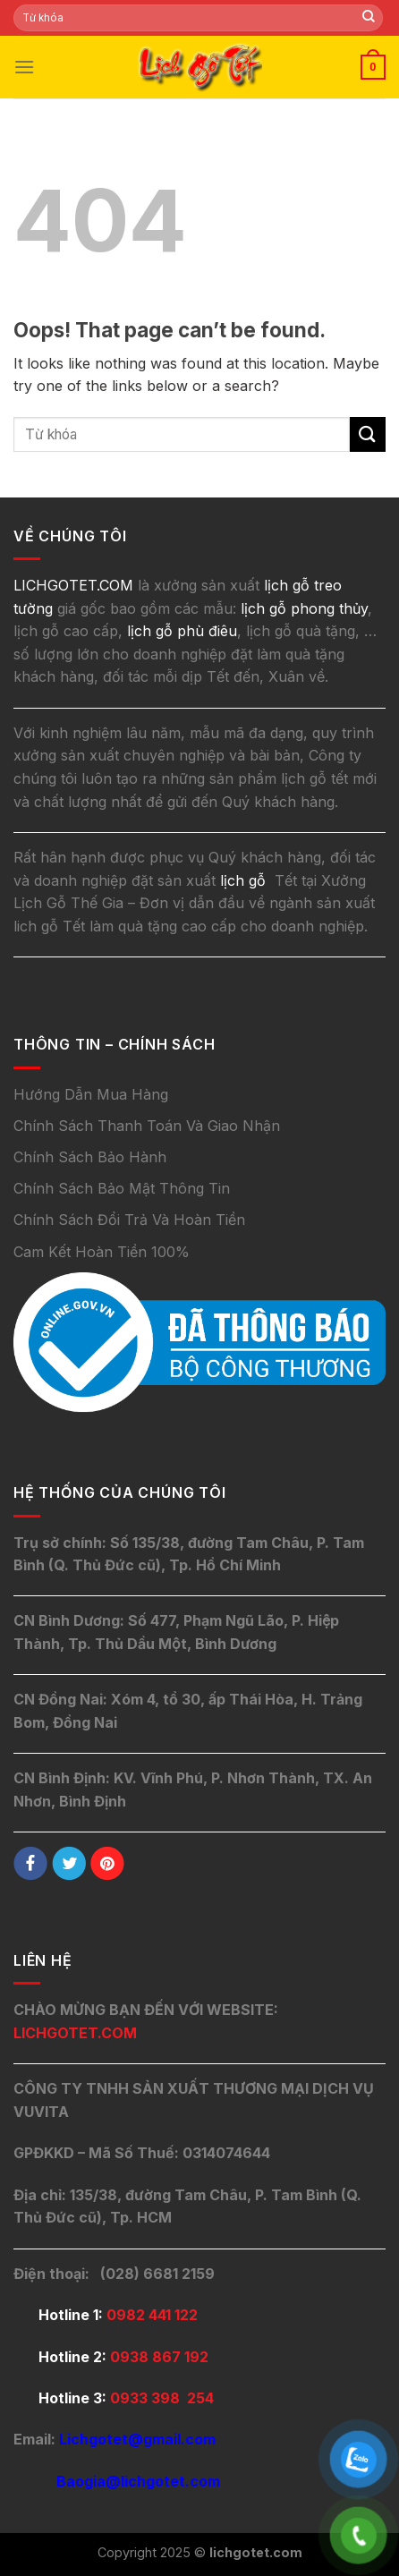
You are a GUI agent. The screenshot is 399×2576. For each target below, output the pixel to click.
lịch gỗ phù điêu (182, 631)
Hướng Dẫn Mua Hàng (90, 1094)
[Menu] (24, 67)
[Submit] (368, 17)
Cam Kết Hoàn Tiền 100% (101, 1252)
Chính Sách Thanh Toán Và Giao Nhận (146, 1126)
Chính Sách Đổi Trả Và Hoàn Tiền (129, 1219)
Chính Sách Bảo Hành (89, 1157)
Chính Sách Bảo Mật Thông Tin (121, 1188)
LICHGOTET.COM (75, 2033)
